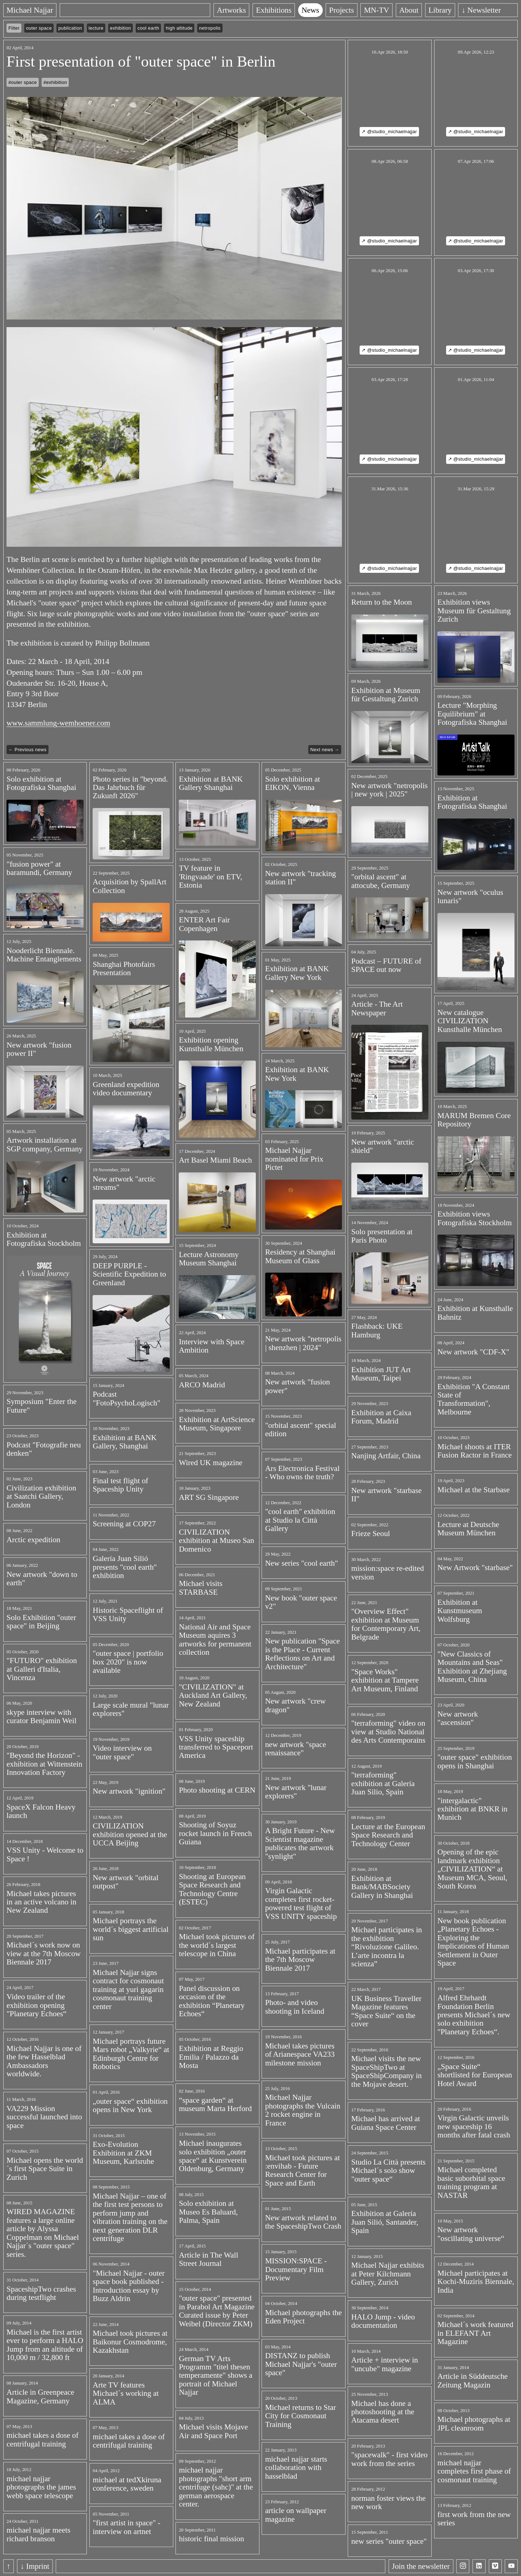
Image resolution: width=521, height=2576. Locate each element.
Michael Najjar (30, 10)
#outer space (22, 82)
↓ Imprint (34, 2566)
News (324, 10)
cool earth (148, 28)
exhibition (120, 28)
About (422, 10)
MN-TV (390, 10)
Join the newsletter (421, 2566)
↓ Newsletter (494, 10)
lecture (96, 28)
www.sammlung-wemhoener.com (58, 723)
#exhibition (55, 82)
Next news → (324, 749)
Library (453, 10)
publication (70, 28)
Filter (14, 28)
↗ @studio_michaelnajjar (389, 131)
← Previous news (27, 749)
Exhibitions (287, 10)
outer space (39, 28)
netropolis (209, 28)
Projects (355, 10)
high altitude (179, 28)
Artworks (245, 10)
